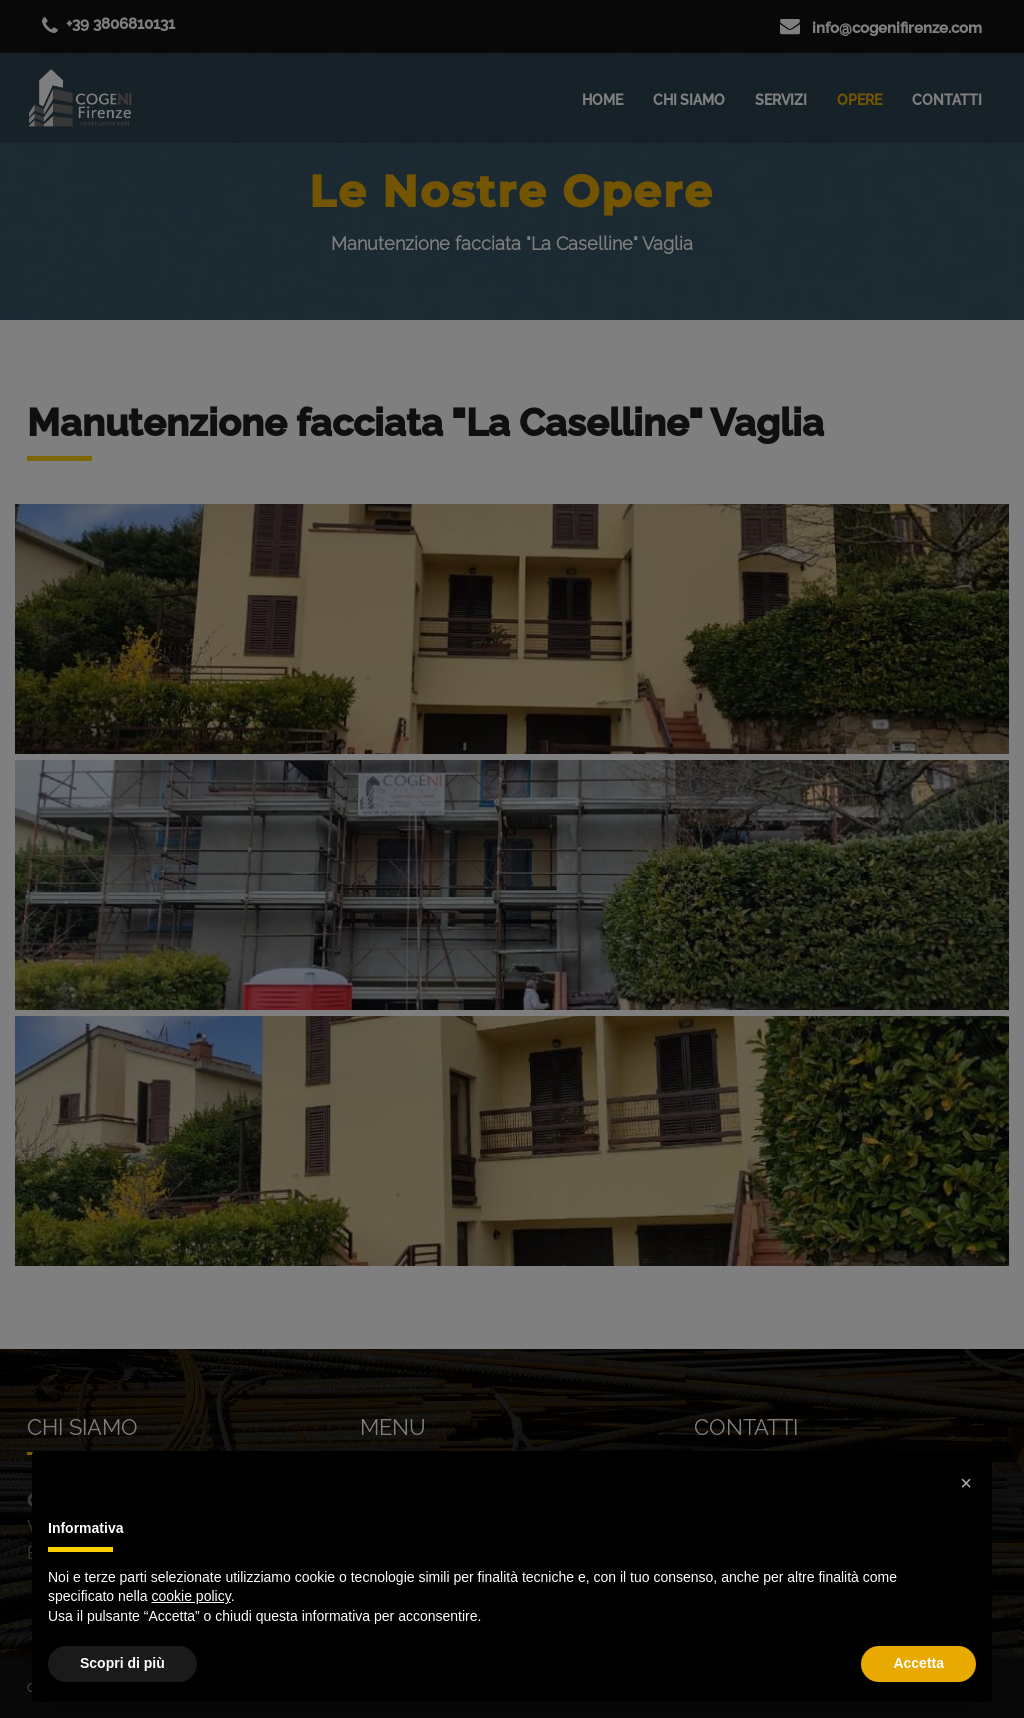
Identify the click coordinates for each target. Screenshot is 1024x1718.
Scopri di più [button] (122, 1663)
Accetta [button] (918, 1663)
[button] (966, 1483)
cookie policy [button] (191, 1596)
